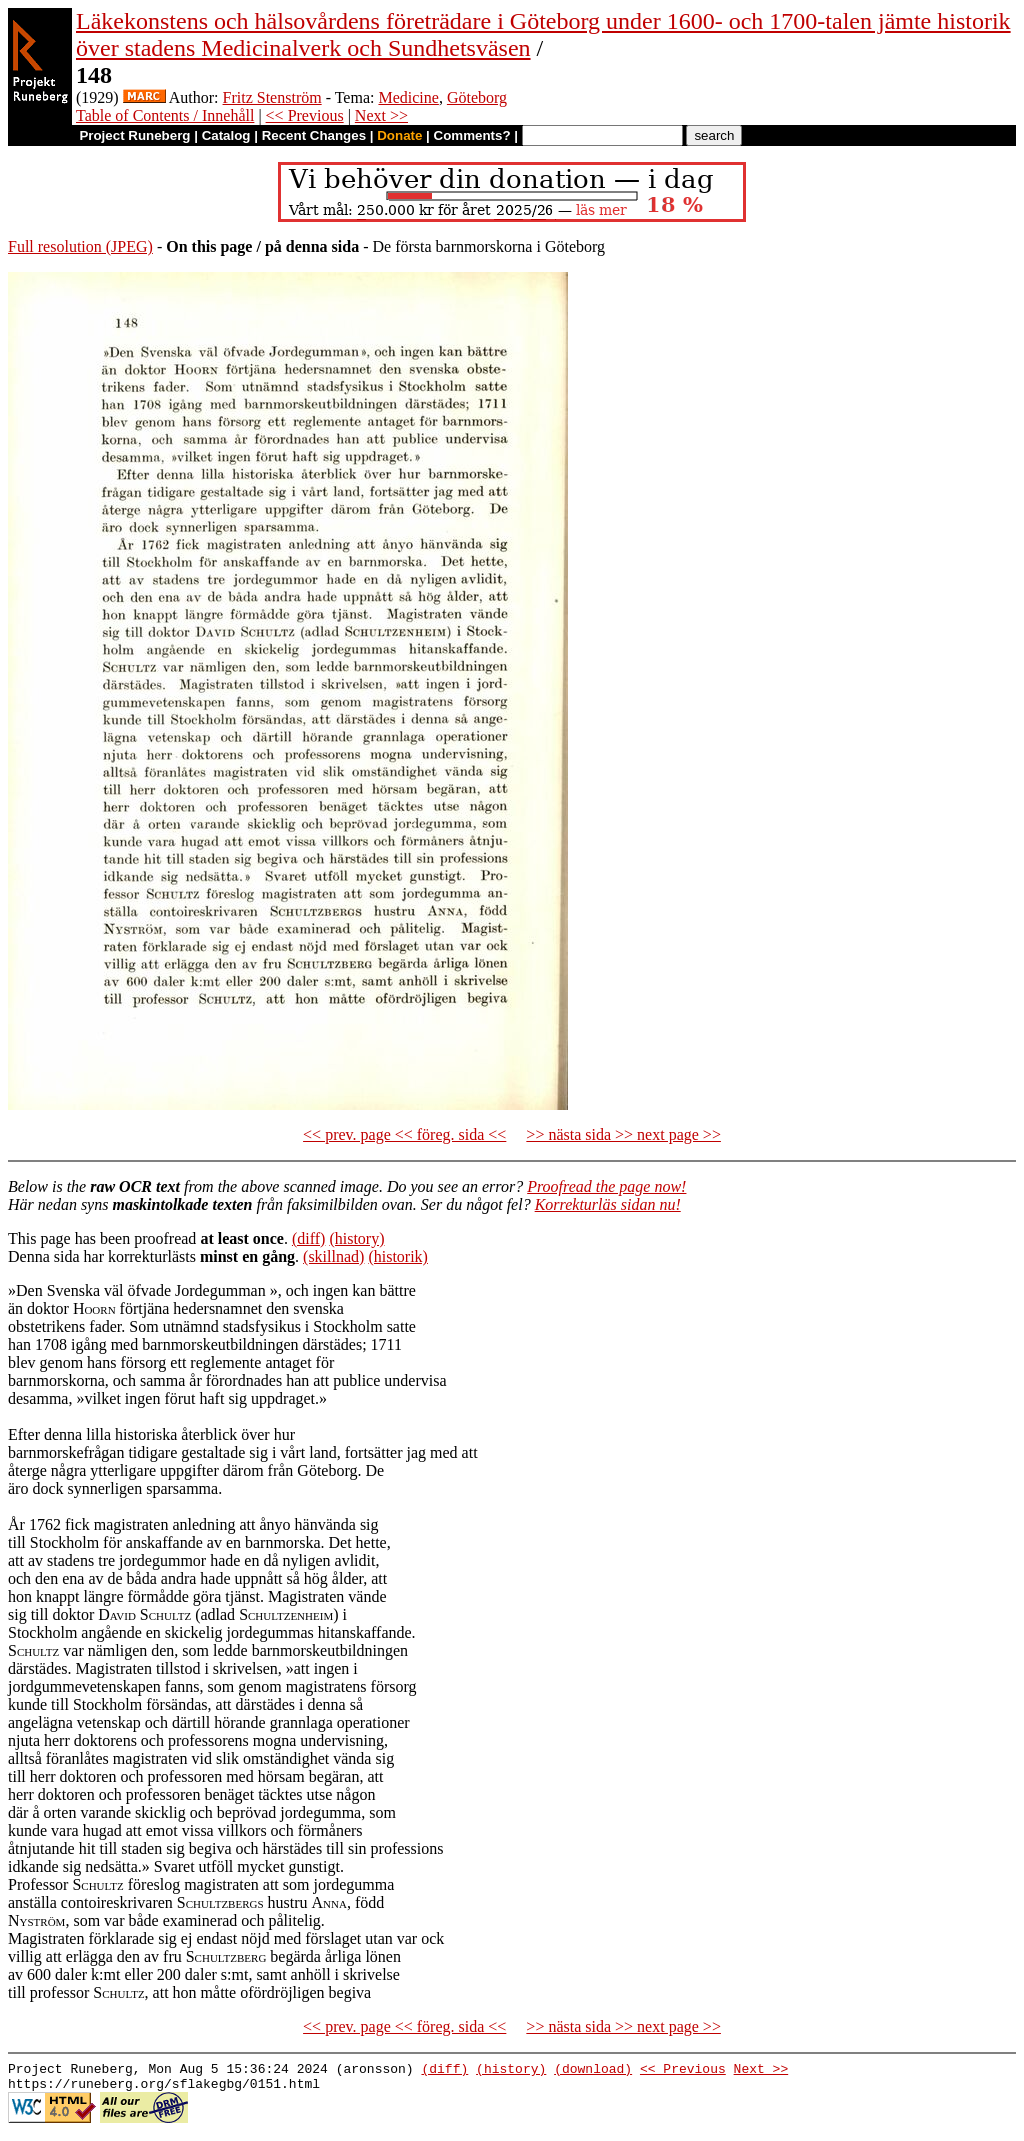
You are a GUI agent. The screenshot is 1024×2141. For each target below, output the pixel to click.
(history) (356, 1238)
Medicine (408, 97)
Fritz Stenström (272, 97)
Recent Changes (314, 135)
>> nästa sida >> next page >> (623, 1134)
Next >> (381, 115)
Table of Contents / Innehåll (165, 115)
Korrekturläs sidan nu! (608, 1204)
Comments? (472, 135)
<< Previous (305, 115)
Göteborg (477, 97)
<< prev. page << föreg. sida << (404, 1134)
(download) (593, 2071)
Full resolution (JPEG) (80, 246)
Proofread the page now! (606, 1186)
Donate (399, 135)
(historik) (398, 1256)
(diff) (308, 1238)
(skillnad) (333, 1256)
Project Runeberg (134, 135)
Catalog (226, 135)
